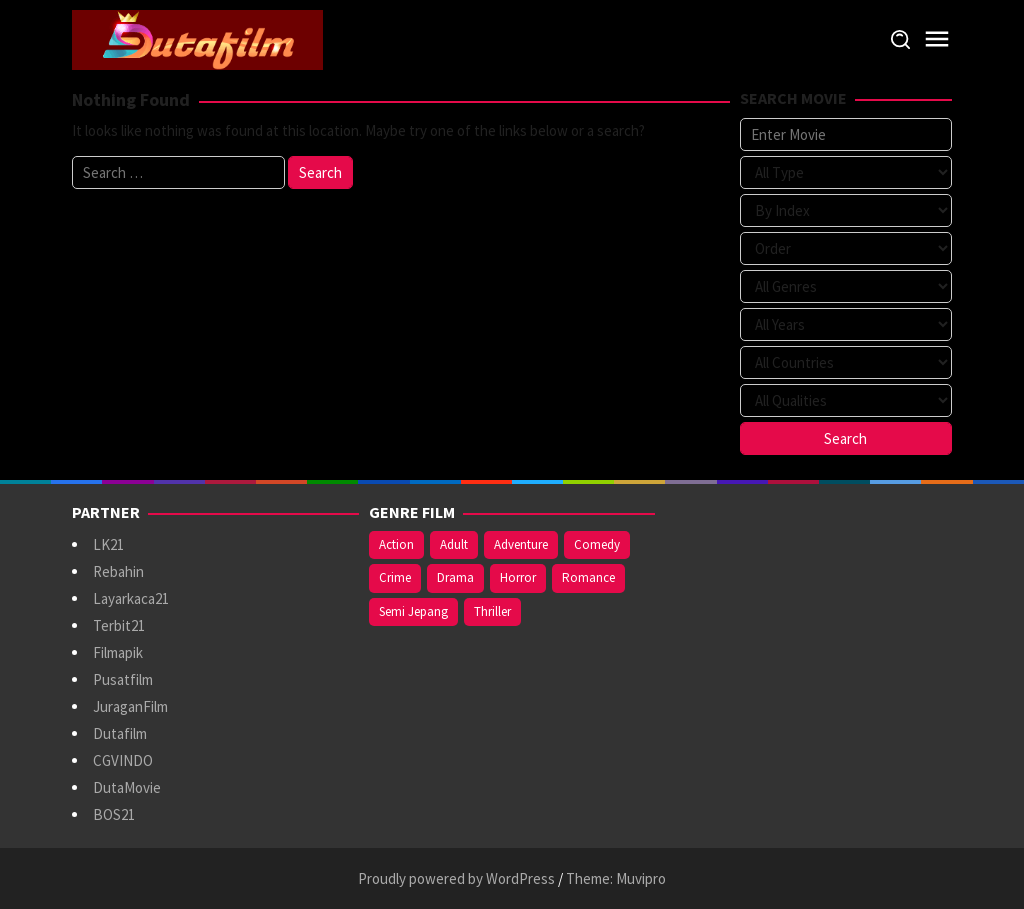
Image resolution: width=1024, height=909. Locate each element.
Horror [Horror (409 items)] (518, 577)
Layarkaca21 (131, 598)
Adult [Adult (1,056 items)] (454, 544)
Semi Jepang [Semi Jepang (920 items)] (413, 611)
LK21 (108, 544)
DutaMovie (127, 787)
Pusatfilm (123, 679)
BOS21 (114, 814)
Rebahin (118, 571)
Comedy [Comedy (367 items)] (597, 544)
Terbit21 (119, 625)
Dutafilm (120, 733)
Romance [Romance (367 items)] (588, 577)
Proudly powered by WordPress (456, 878)
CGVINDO (123, 760)
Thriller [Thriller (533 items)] (492, 611)
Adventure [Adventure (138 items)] (521, 544)
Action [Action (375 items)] (396, 544)
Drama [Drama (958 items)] (455, 577)
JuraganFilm (130, 706)
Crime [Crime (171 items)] (395, 577)
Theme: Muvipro (616, 878)
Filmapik (118, 652)
